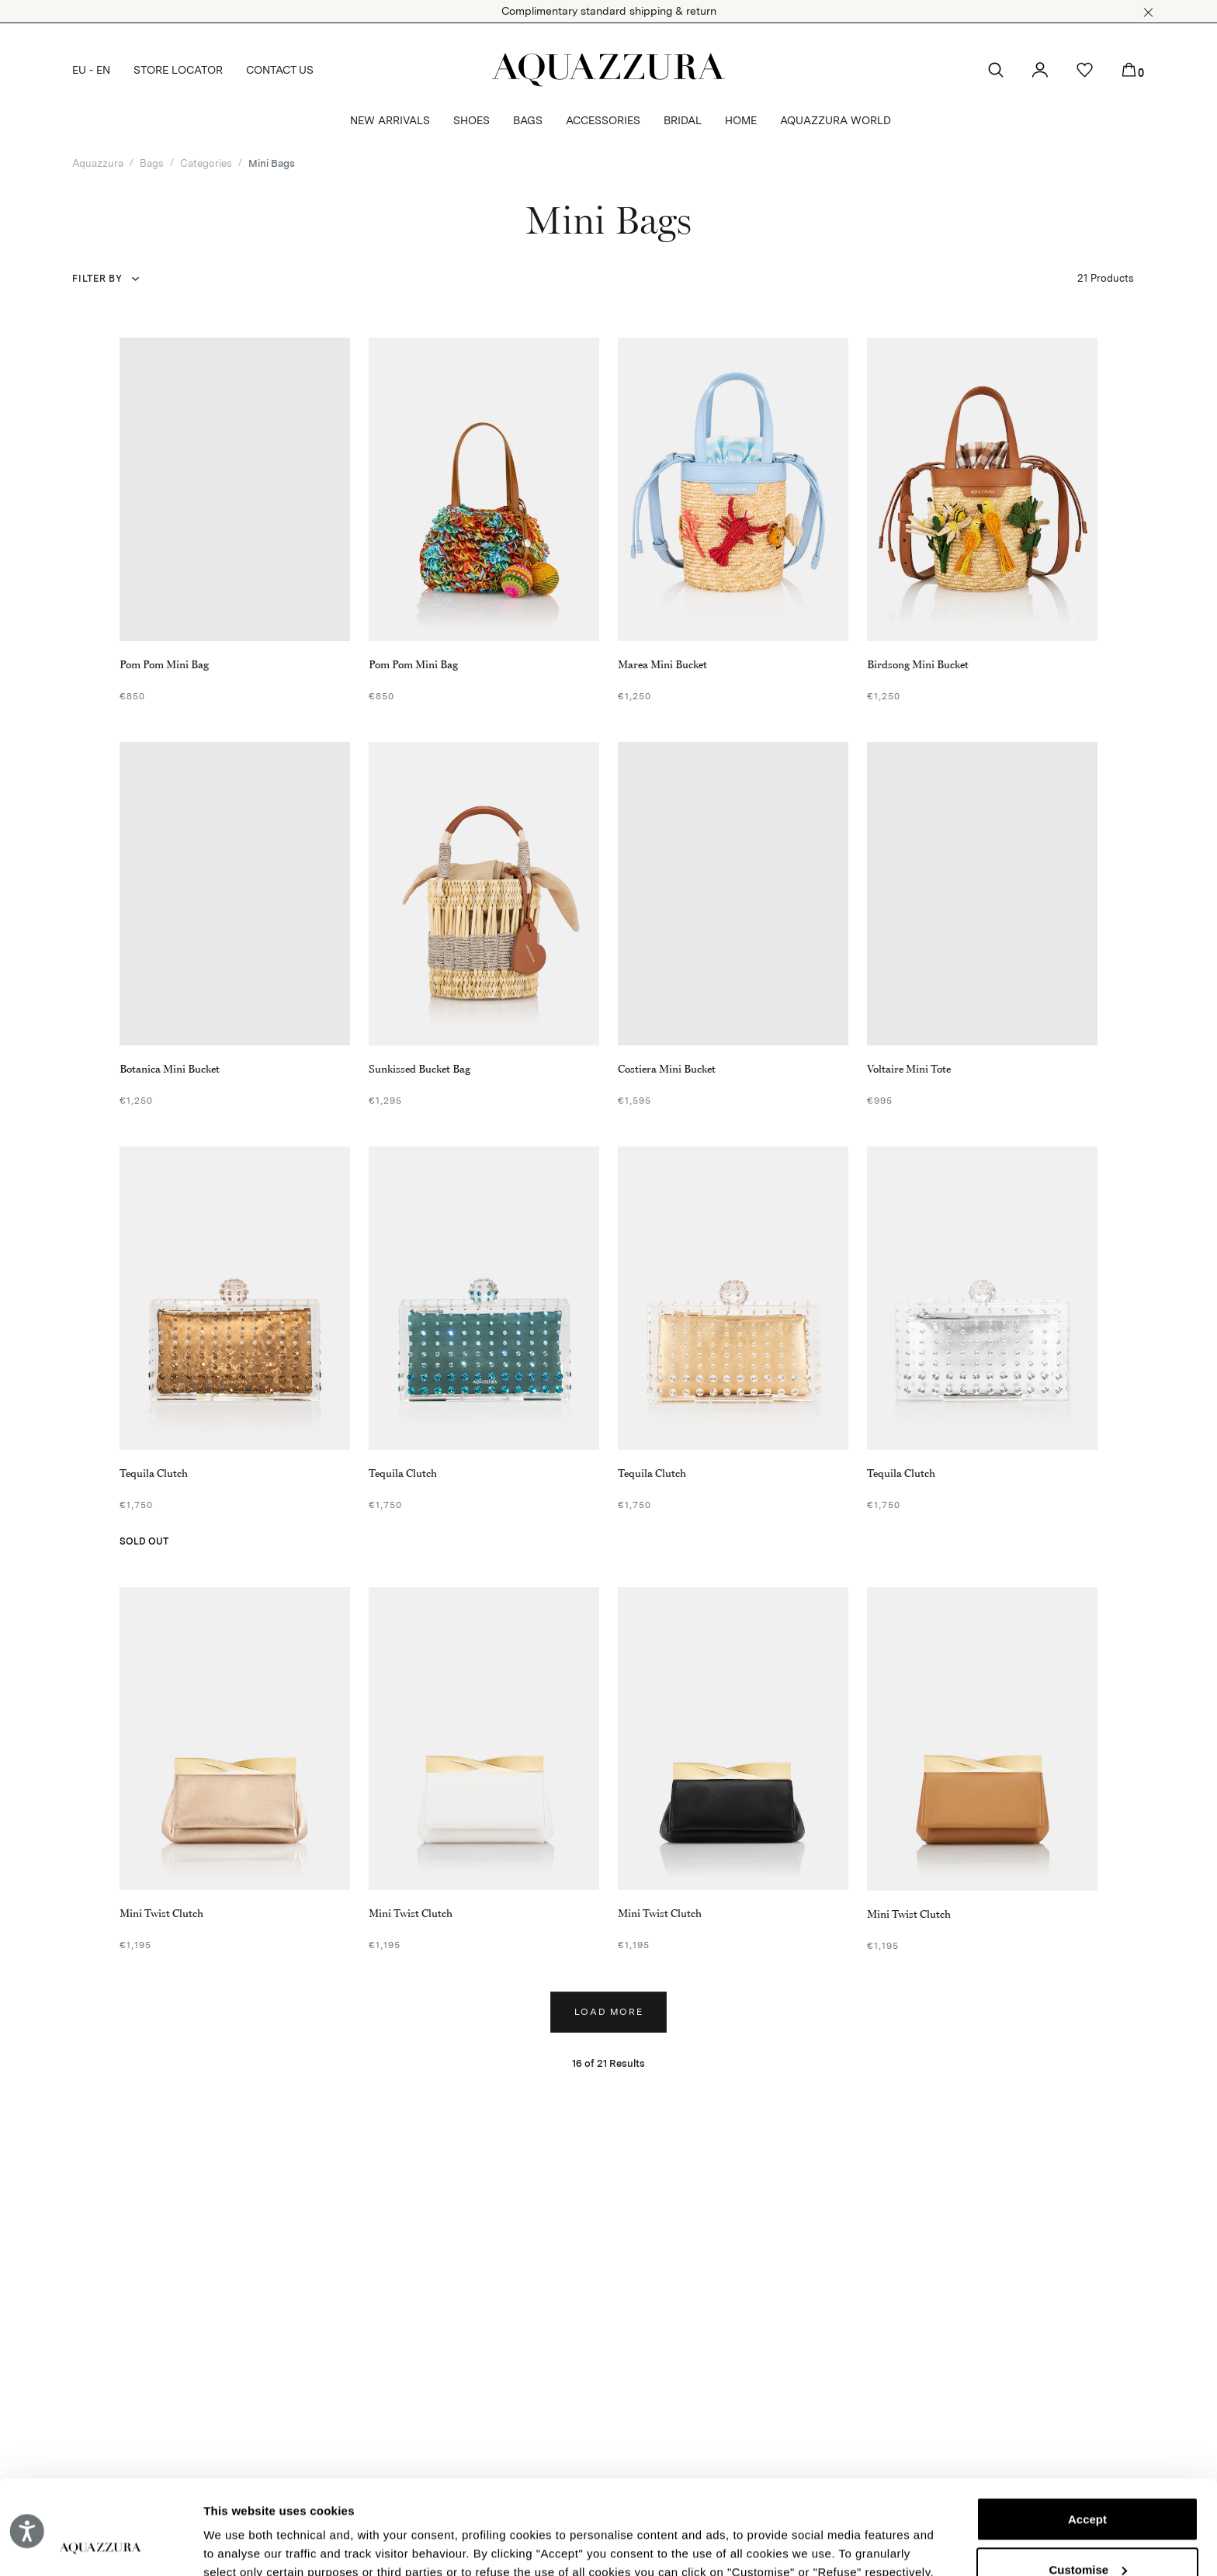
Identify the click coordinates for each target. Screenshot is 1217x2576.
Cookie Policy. (405, 2502)
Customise (1088, 2481)
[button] (1148, 12)
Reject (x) (1087, 2531)
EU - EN (91, 70)
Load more (608, 2011)
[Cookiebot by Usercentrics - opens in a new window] (100, 2545)
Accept (1087, 2431)
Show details (239, 2545)
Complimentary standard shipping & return (608, 11)
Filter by (97, 278)
